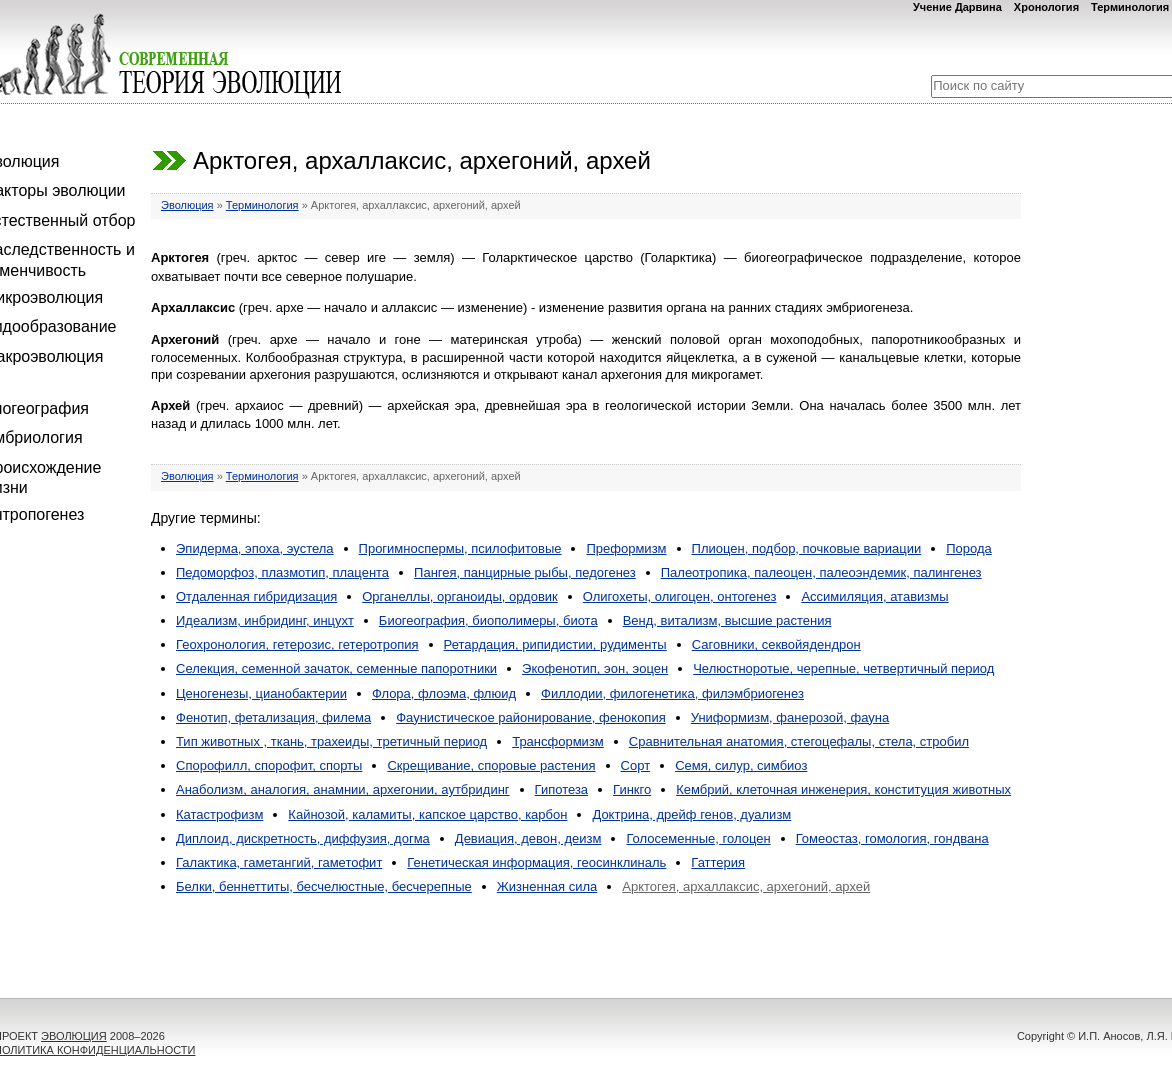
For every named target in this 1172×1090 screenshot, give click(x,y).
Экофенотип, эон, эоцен (595, 668)
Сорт (636, 765)
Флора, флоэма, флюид (444, 693)
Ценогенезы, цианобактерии (261, 693)
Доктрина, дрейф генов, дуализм (691, 814)
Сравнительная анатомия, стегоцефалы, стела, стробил (799, 741)
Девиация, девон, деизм (528, 838)
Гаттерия (718, 862)
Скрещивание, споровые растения (491, 765)
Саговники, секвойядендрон (776, 644)
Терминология (1130, 7)
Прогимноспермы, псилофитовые (460, 548)
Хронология (1046, 7)
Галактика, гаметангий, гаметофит (279, 862)
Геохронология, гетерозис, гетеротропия (297, 644)
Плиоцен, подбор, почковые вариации (807, 548)
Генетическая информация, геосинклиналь (536, 862)
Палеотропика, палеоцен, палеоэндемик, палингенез (821, 572)
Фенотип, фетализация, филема (273, 717)
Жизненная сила (547, 886)
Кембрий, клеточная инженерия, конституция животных (843, 789)
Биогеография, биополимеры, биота (488, 620)
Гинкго (632, 789)
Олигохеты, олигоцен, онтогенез (680, 596)
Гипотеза (562, 789)
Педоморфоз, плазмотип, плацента (282, 572)
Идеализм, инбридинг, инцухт (265, 620)
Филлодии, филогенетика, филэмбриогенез (672, 693)
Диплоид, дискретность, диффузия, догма (303, 838)
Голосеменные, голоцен (698, 838)
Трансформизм (558, 741)
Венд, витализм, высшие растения (727, 620)
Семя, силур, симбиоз (741, 765)
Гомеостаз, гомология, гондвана (892, 838)
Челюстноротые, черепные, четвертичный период (843, 668)
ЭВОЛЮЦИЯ (74, 1036)
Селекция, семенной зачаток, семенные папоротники (336, 668)
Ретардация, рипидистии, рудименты (555, 644)
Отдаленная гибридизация (256, 596)
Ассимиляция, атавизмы (874, 596)
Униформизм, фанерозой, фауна (790, 717)
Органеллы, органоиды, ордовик (460, 596)
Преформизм (626, 548)
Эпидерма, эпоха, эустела (255, 548)
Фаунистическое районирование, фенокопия (531, 717)
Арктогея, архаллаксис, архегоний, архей (746, 886)
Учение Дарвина (957, 7)
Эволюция (187, 205)
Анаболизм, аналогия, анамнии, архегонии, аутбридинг (343, 789)
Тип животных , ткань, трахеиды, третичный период (331, 741)
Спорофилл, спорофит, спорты (269, 765)
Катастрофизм (219, 814)
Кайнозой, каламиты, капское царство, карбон (427, 814)
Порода (969, 548)
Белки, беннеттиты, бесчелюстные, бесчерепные (324, 886)
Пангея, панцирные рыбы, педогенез (525, 572)
